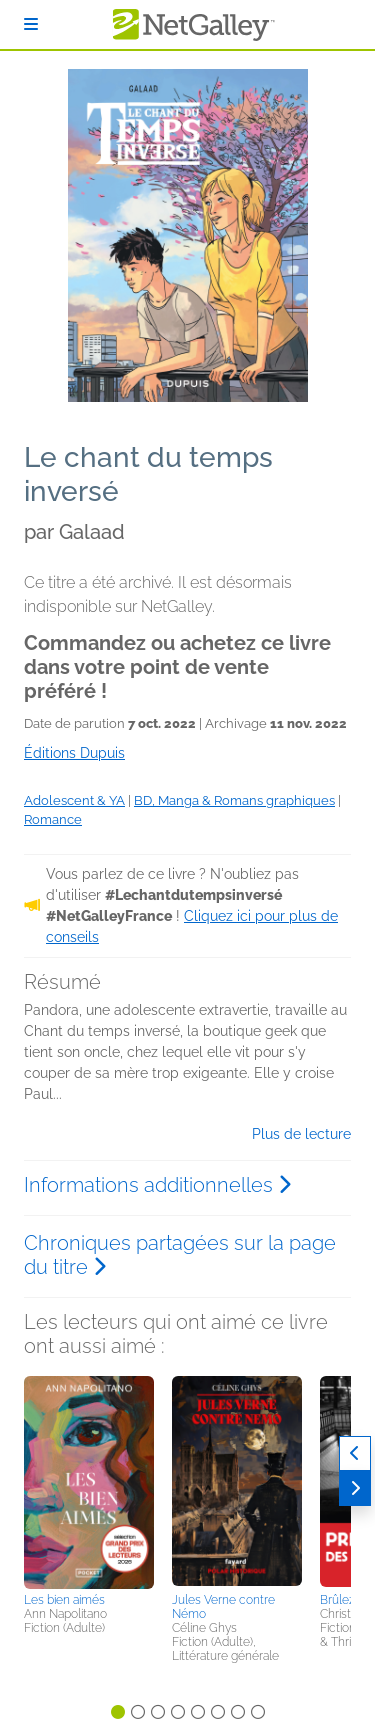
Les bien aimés (64, 1600)
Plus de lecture (301, 1134)
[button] (89, 1481)
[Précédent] (355, 1453)
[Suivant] (355, 1488)
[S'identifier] (31, 24)
